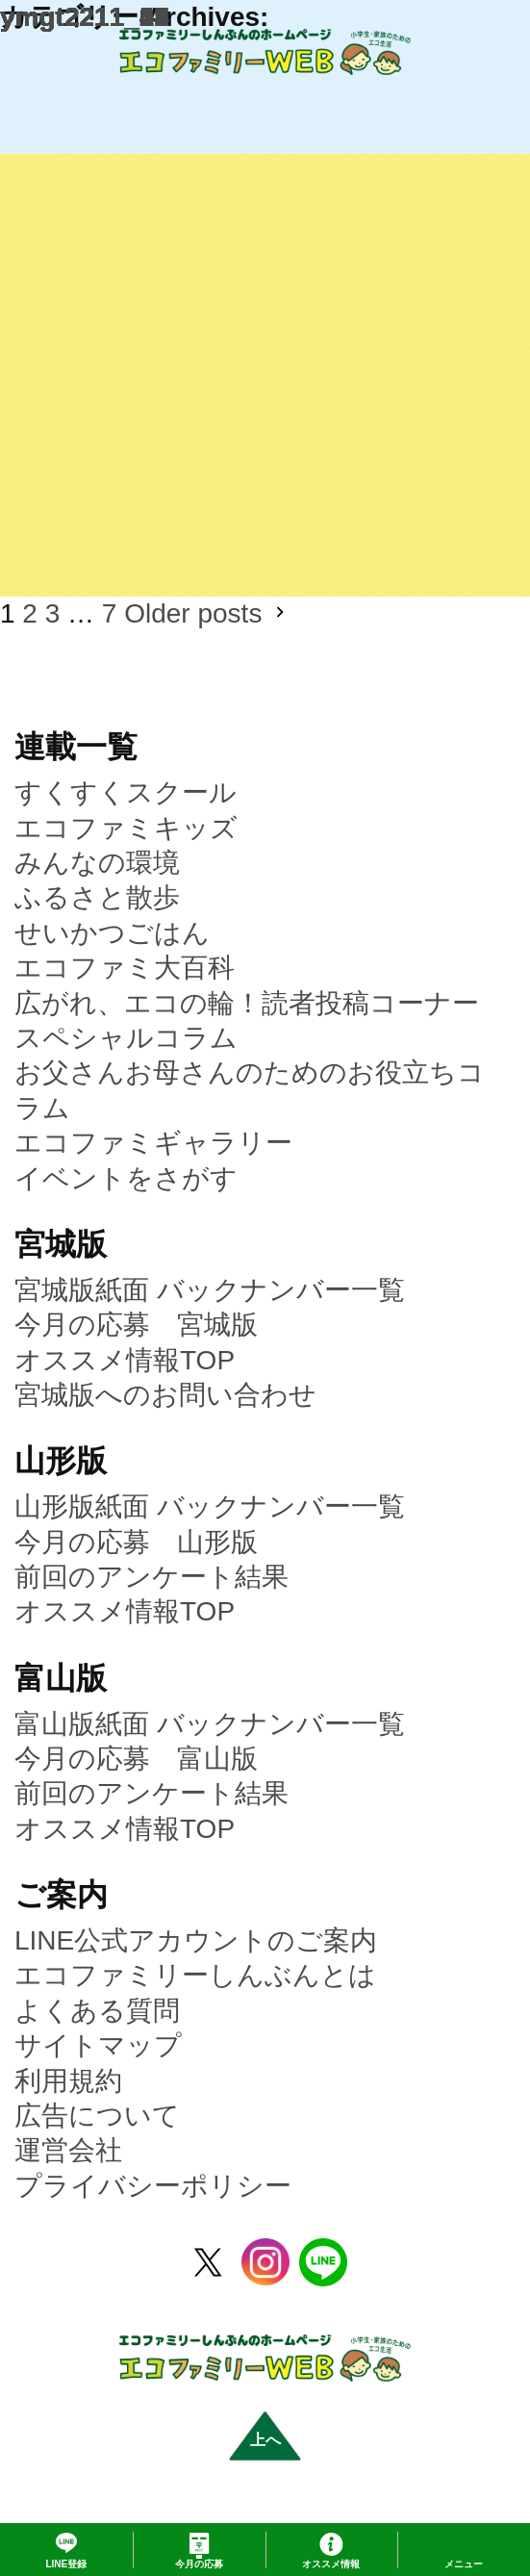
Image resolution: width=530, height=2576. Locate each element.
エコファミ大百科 (124, 967)
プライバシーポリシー (152, 2186)
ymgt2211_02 (84, 17)
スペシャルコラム (126, 1038)
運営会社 (68, 2150)
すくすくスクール (125, 792)
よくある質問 (97, 2011)
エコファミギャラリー (153, 1143)
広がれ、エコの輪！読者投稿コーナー (246, 1003)
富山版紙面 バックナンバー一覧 (209, 1724)
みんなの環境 (97, 863)
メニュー (463, 2564)
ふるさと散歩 (97, 897)
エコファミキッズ (126, 828)
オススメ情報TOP (124, 1360)
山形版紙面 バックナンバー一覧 (209, 1506)
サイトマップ (98, 2045)
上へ (265, 2440)
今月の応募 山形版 (136, 1542)
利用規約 (68, 2081)
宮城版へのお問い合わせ (165, 1395)
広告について (97, 2115)
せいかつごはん (112, 933)
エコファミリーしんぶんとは (195, 1975)
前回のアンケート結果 (151, 1577)
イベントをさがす (126, 1178)
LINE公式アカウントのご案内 (195, 1940)
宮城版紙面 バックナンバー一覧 (209, 1290)
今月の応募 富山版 (136, 1758)
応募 (199, 2564)
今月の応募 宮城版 (136, 1324)
